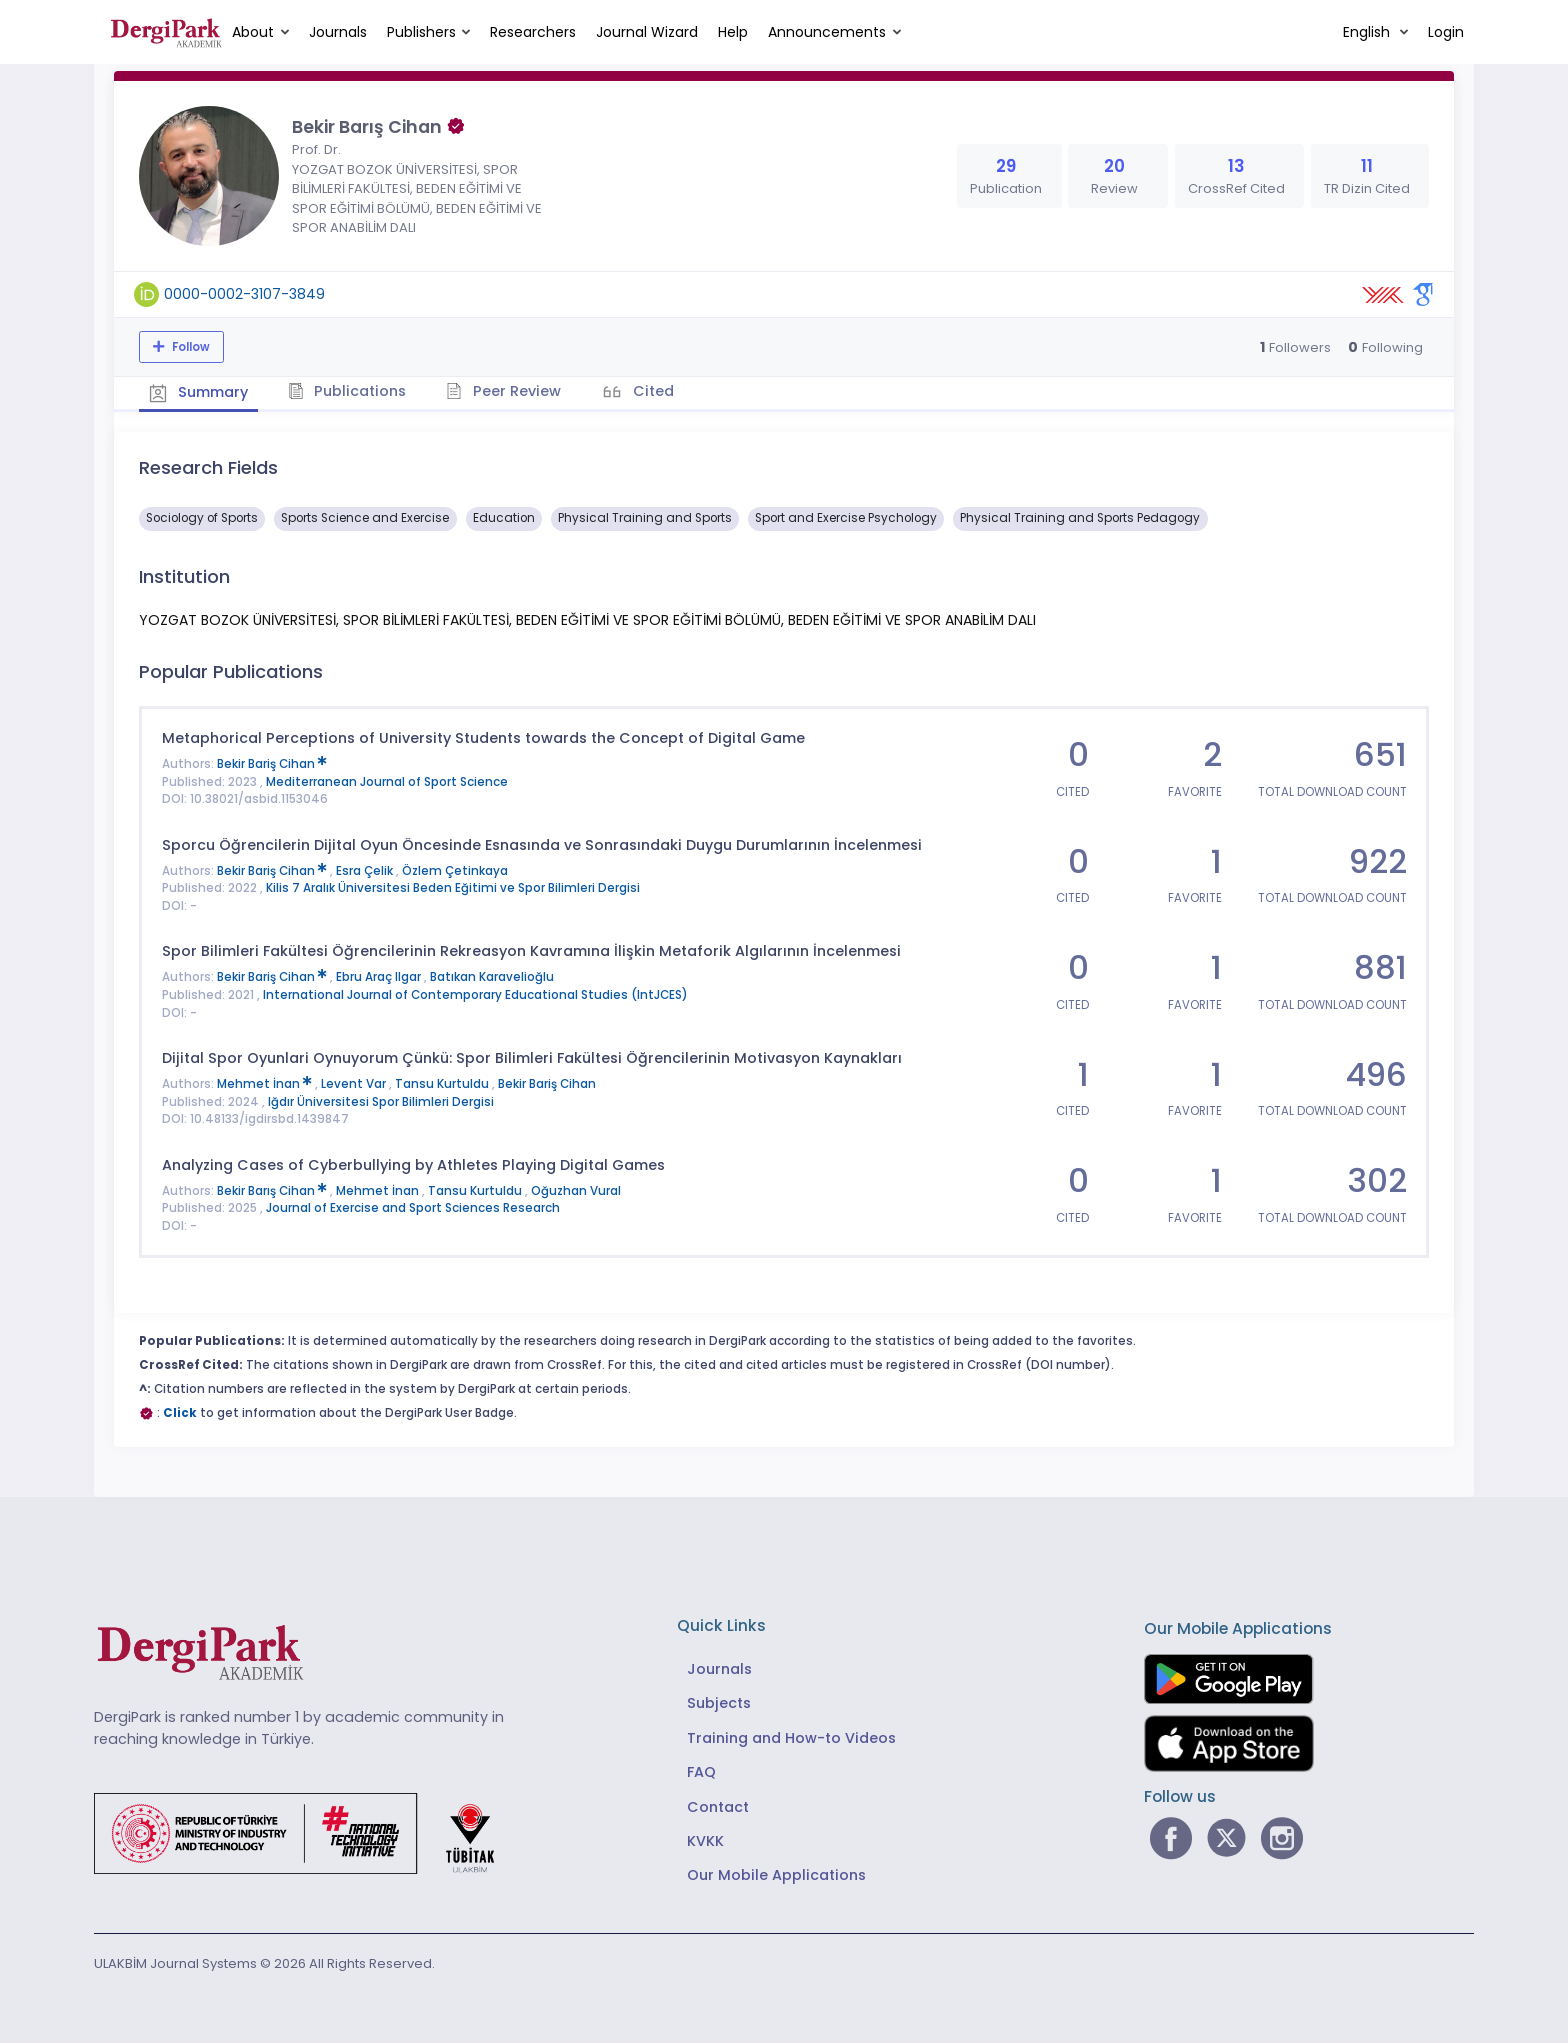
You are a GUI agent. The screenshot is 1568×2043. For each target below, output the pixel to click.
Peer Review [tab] (503, 391)
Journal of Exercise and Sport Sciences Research (413, 1208)
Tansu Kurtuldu (443, 1084)
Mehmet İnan (266, 1084)
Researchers (533, 32)
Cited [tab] (651, 391)
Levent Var (355, 1084)
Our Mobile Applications (776, 1875)
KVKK (705, 1841)
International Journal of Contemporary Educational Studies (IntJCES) (475, 995)
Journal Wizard (647, 32)
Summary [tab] (198, 392)
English (1368, 32)
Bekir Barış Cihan (273, 1191)
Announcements (827, 32)
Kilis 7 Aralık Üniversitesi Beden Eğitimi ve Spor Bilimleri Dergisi (453, 888)
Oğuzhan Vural (576, 1191)
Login (1446, 32)
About (253, 32)
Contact (718, 1807)
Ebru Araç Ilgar (380, 977)
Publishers (421, 32)
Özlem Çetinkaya (455, 871)
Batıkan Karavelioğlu (492, 977)
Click (180, 1413)
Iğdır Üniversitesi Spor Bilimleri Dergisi (381, 1102)
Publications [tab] (347, 391)
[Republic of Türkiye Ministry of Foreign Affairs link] (307, 1832)
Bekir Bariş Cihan (272, 764)
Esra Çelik (366, 871)
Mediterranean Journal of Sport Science (387, 782)
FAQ (701, 1772)
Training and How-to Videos (791, 1738)
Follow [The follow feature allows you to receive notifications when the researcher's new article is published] (189, 347)
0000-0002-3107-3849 (244, 294)
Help (733, 32)
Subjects (719, 1703)
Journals (338, 32)
